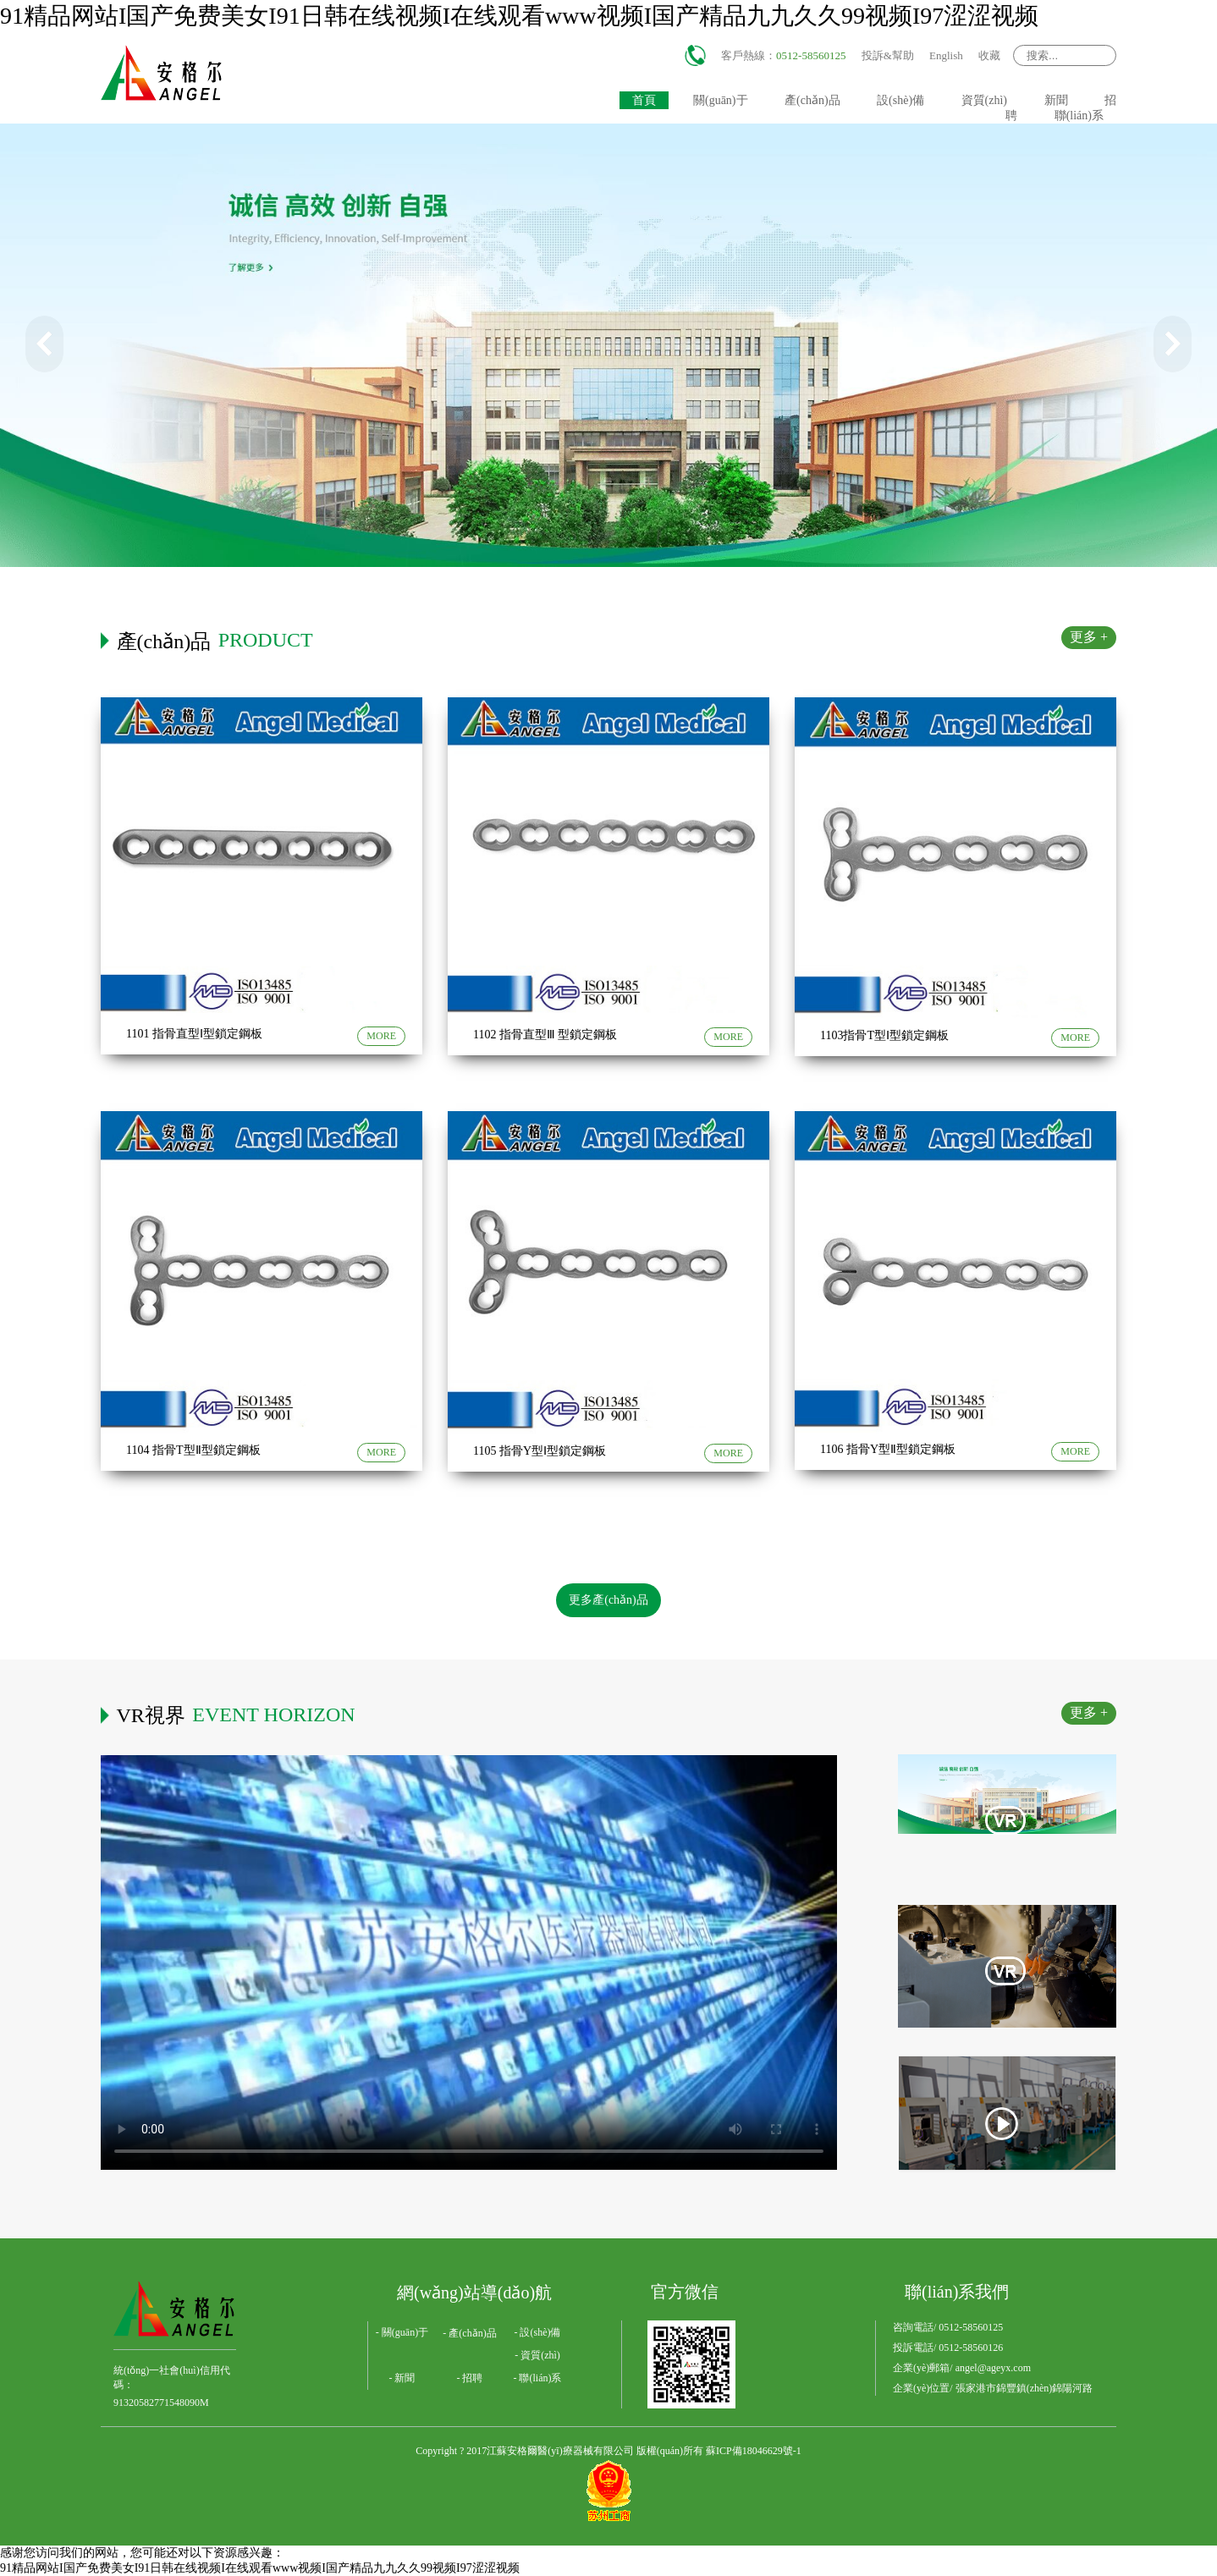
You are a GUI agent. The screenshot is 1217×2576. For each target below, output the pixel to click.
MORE (381, 1036)
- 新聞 (402, 2378)
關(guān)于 (720, 100)
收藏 (989, 55)
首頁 (644, 100)
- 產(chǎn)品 (469, 2333)
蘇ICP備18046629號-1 (753, 2451)
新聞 (1056, 100)
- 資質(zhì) (537, 2355)
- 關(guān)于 (402, 2332)
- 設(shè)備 (538, 2332)
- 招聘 (470, 2378)
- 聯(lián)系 (538, 2378)
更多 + (1089, 637)
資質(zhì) (984, 100)
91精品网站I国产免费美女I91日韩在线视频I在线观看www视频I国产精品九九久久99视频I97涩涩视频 (519, 16)
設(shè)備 (900, 100)
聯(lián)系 (1079, 115)
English (946, 55)
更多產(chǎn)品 (608, 1599)
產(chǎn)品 (812, 100)
